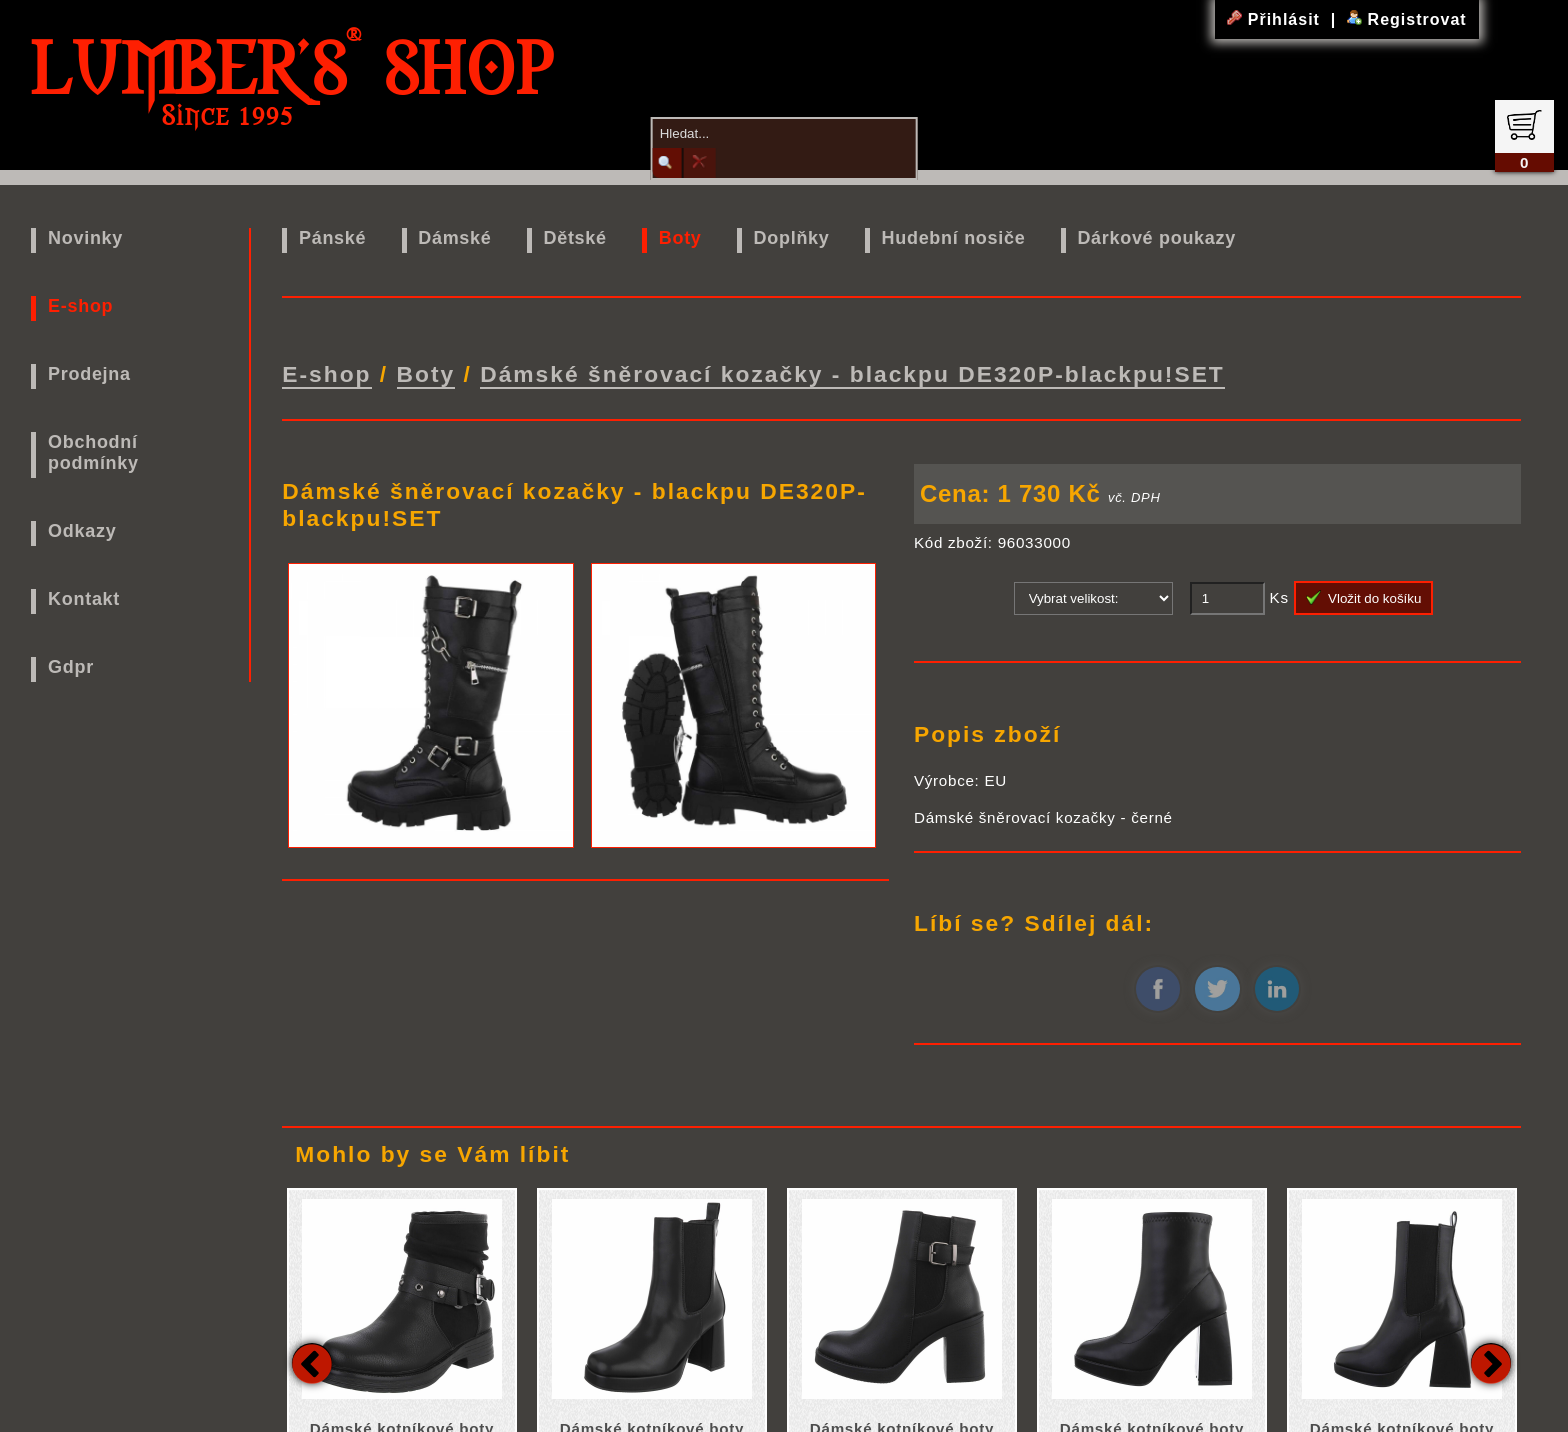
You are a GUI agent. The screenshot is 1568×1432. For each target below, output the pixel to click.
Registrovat (1406, 19)
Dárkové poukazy (1156, 238)
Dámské (454, 238)
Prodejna (89, 374)
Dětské (575, 238)
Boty (680, 238)
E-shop (80, 306)
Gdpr (71, 667)
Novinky (85, 238)
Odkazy (82, 531)
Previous (312, 1358)
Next (1491, 1358)
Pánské (332, 238)
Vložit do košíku (1364, 593)
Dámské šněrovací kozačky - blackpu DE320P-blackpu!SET (852, 371)
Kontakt (84, 599)
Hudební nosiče (954, 238)
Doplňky (792, 238)
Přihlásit (1276, 19)
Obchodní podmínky (93, 452)
